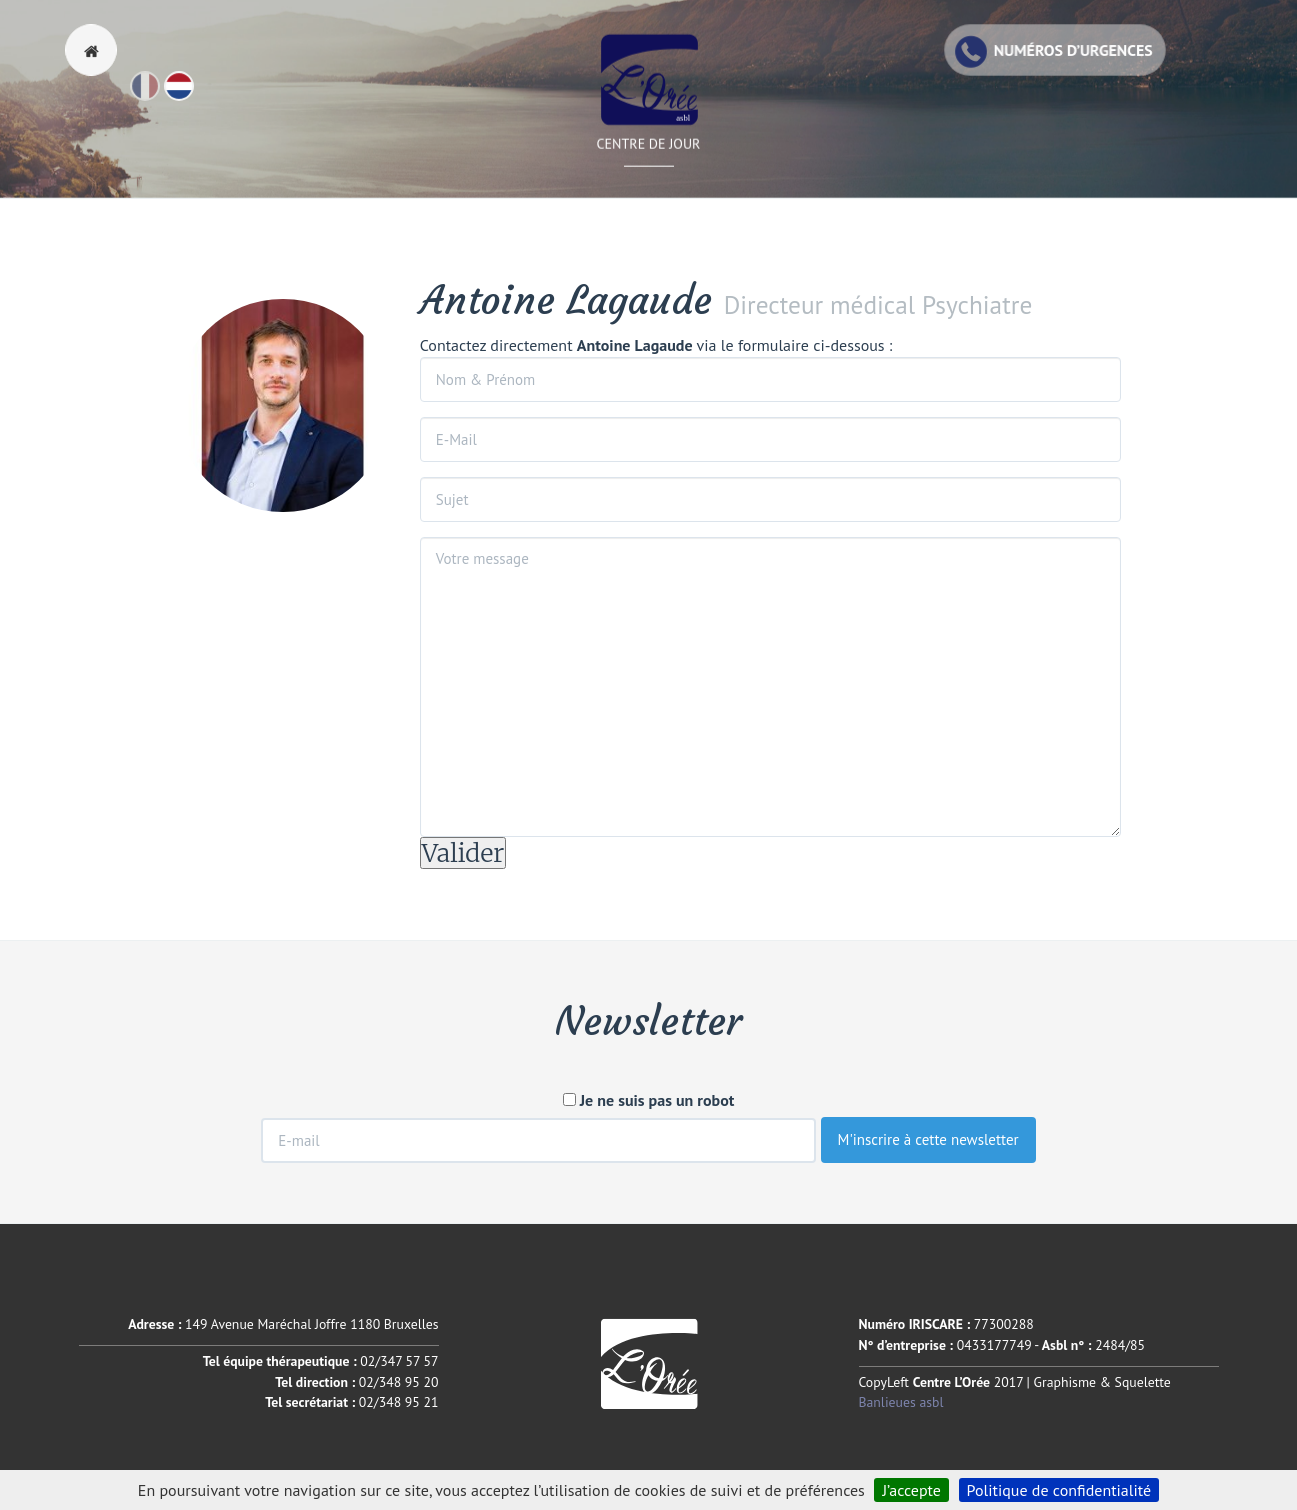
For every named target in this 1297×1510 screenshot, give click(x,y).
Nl (193, 95)
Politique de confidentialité (1059, 1490)
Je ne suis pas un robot (649, 1100)
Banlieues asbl (901, 1402)
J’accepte (911, 1490)
